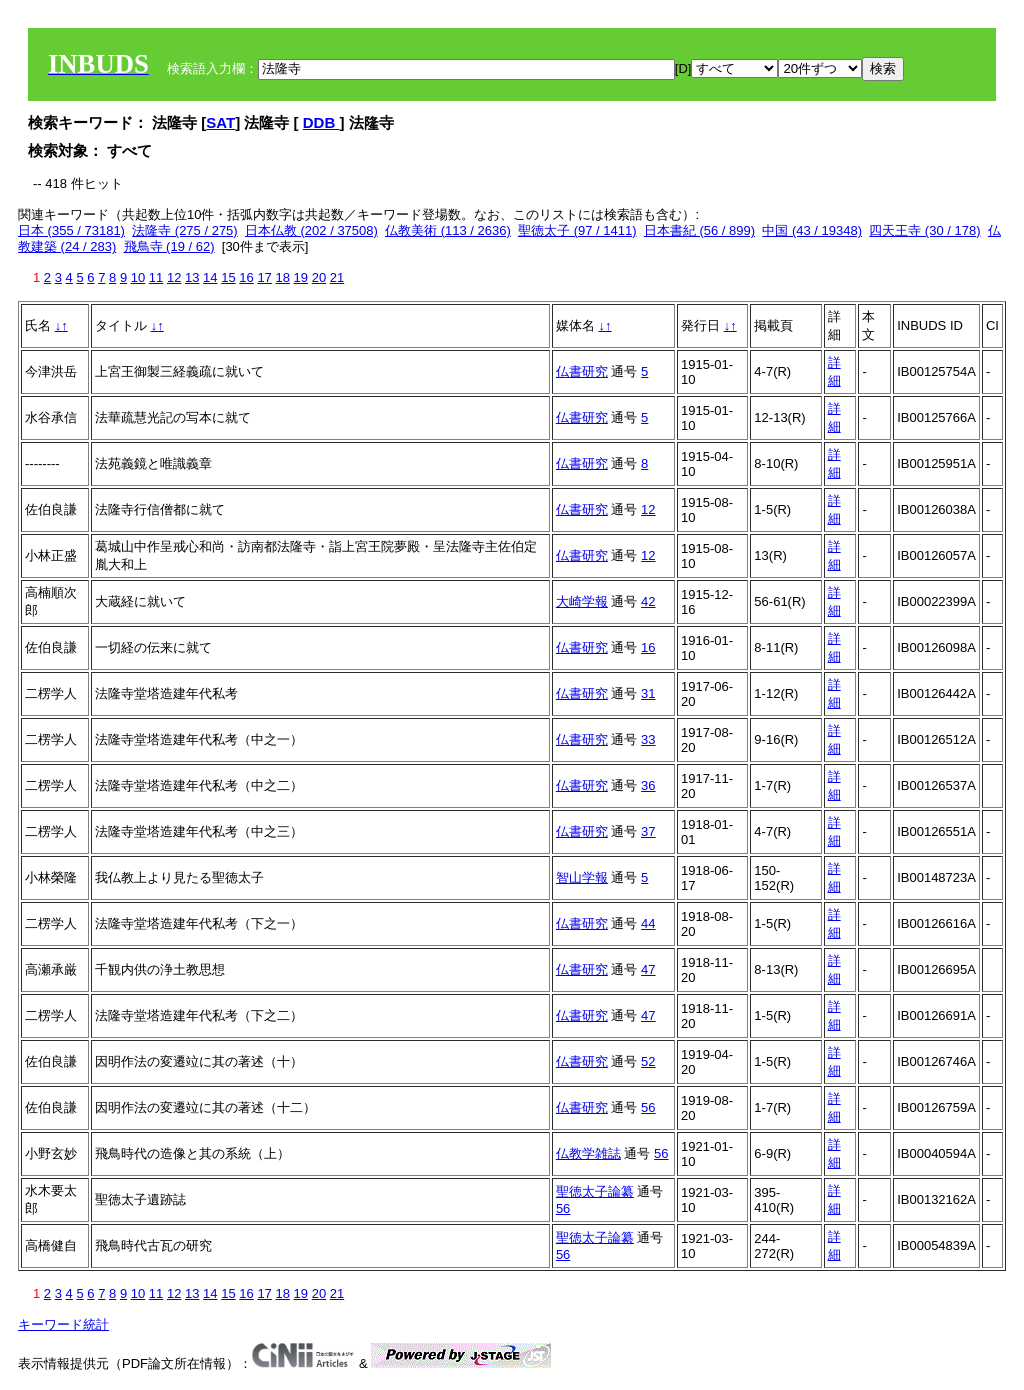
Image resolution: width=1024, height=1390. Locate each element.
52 (648, 1061)
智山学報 (582, 877)
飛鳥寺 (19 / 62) (169, 246)
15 (228, 277)
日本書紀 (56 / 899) (699, 230)
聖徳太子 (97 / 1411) (577, 230)
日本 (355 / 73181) (71, 230)
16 (246, 277)
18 (282, 277)
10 (138, 277)
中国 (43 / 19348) (812, 230)
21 (337, 277)
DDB (321, 122)
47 (648, 969)
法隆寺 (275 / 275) (185, 230)
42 (648, 601)
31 (648, 693)
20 (319, 277)
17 (264, 277)
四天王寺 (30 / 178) (924, 230)
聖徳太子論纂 (595, 1191)
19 (301, 277)
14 (210, 277)
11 (156, 277)
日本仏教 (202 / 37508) (311, 230)
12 (174, 277)
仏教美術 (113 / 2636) (448, 230)
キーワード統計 (63, 1324)
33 (648, 739)
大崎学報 (582, 601)
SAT (220, 122)
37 (648, 831)
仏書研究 (582, 371)
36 (648, 785)
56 (648, 1107)
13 (192, 277)
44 (648, 923)
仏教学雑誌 (588, 1153)
